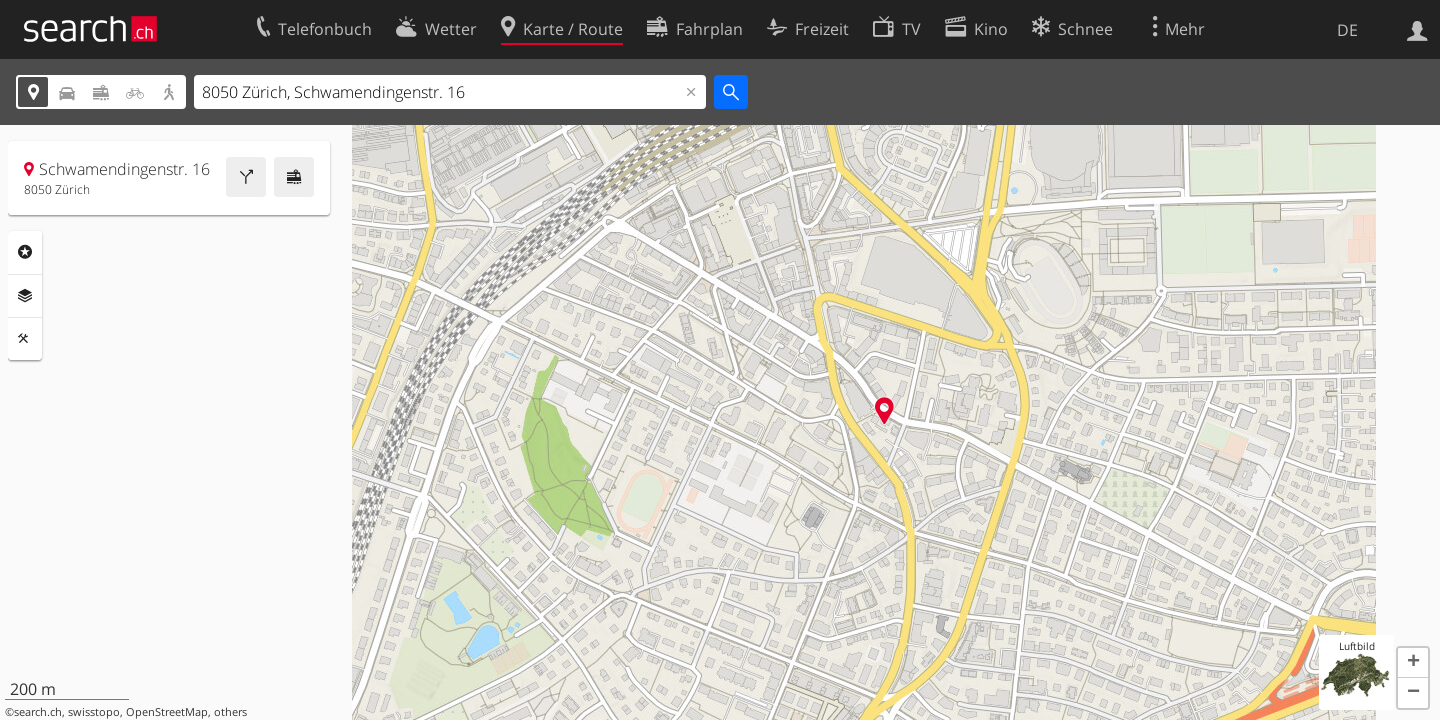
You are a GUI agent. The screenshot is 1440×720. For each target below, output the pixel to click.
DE (1347, 30)
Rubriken (25, 252)
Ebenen (25, 296)
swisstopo (94, 712)
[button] (1413, 663)
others (230, 712)
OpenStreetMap (167, 712)
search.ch (38, 712)
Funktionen (25, 339)
